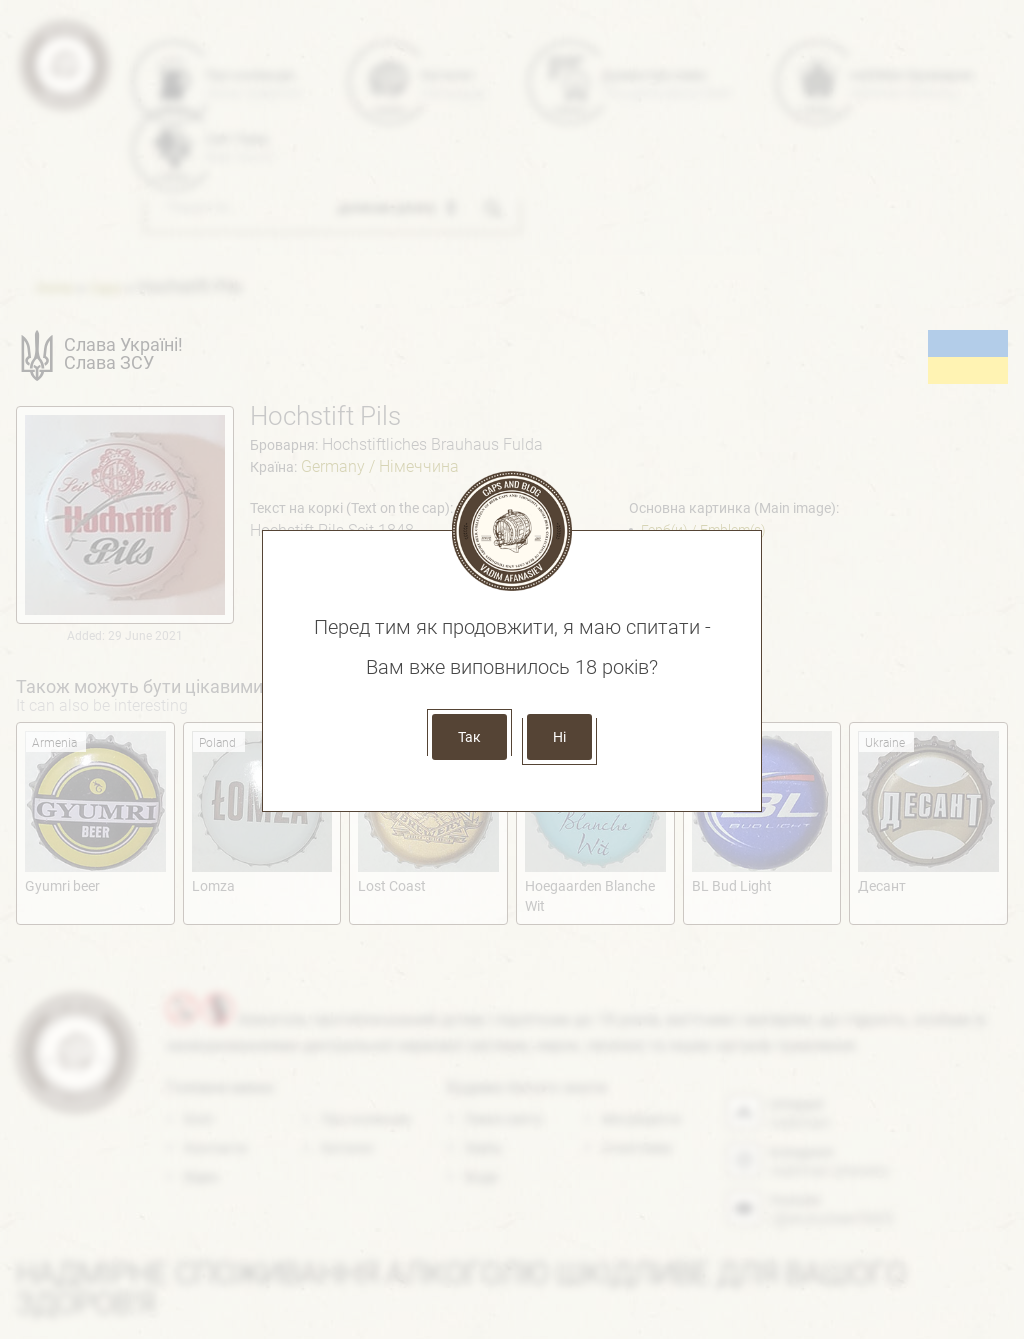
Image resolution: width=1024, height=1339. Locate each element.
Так (469, 737)
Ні (559, 737)
